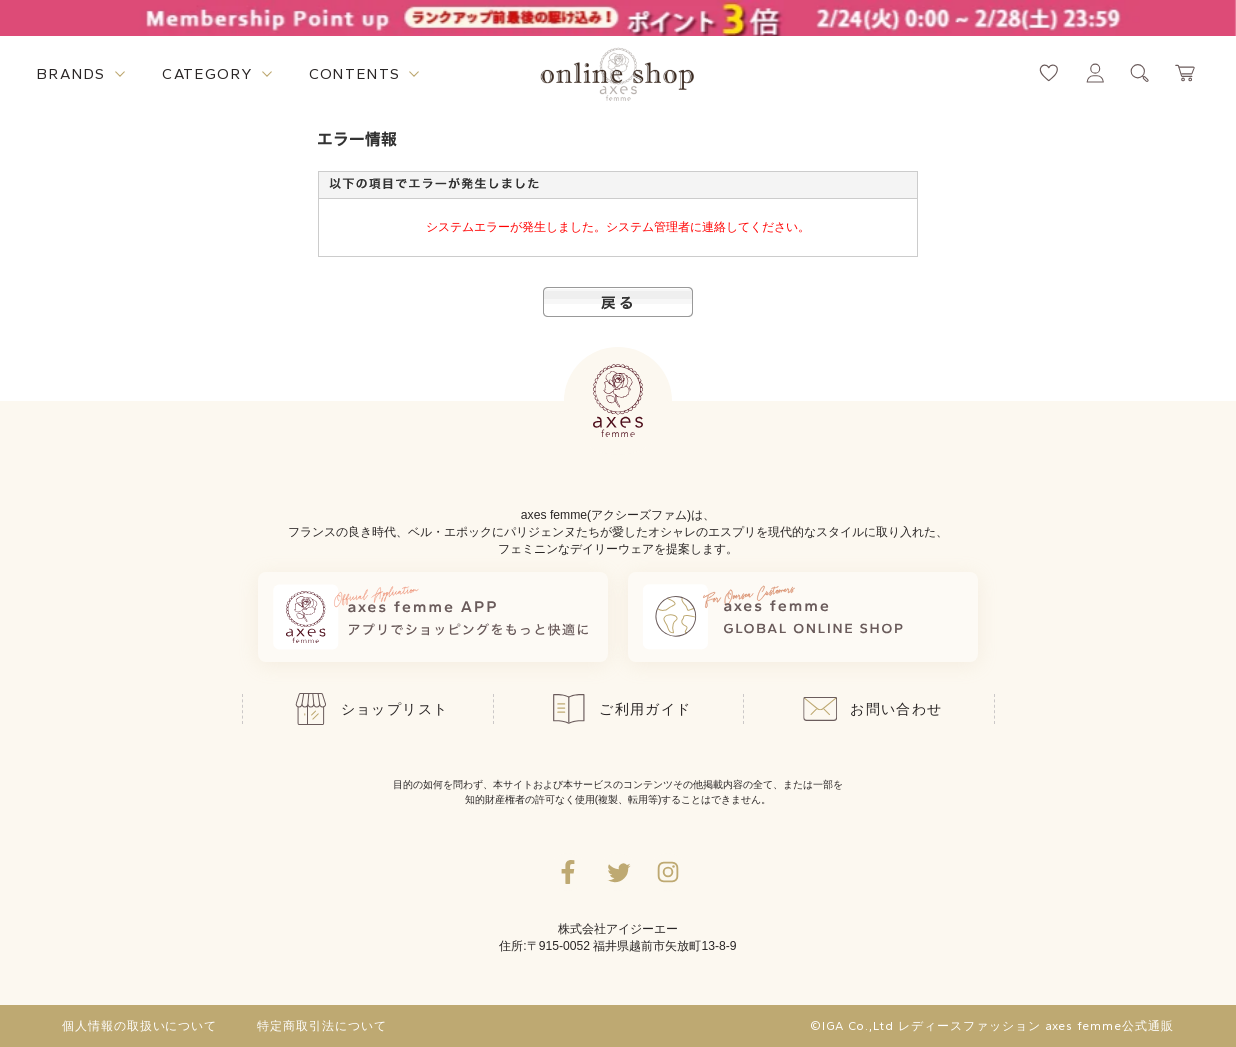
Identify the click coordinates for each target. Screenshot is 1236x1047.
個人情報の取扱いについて (140, 1026)
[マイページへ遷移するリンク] (1095, 73)
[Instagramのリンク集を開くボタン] (668, 872)
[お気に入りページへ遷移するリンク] (1049, 73)
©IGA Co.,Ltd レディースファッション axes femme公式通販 (992, 1026)
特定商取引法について (322, 1026)
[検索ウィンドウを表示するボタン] (1140, 73)
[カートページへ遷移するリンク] (1186, 73)
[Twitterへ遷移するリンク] (618, 872)
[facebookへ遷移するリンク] (568, 872)
